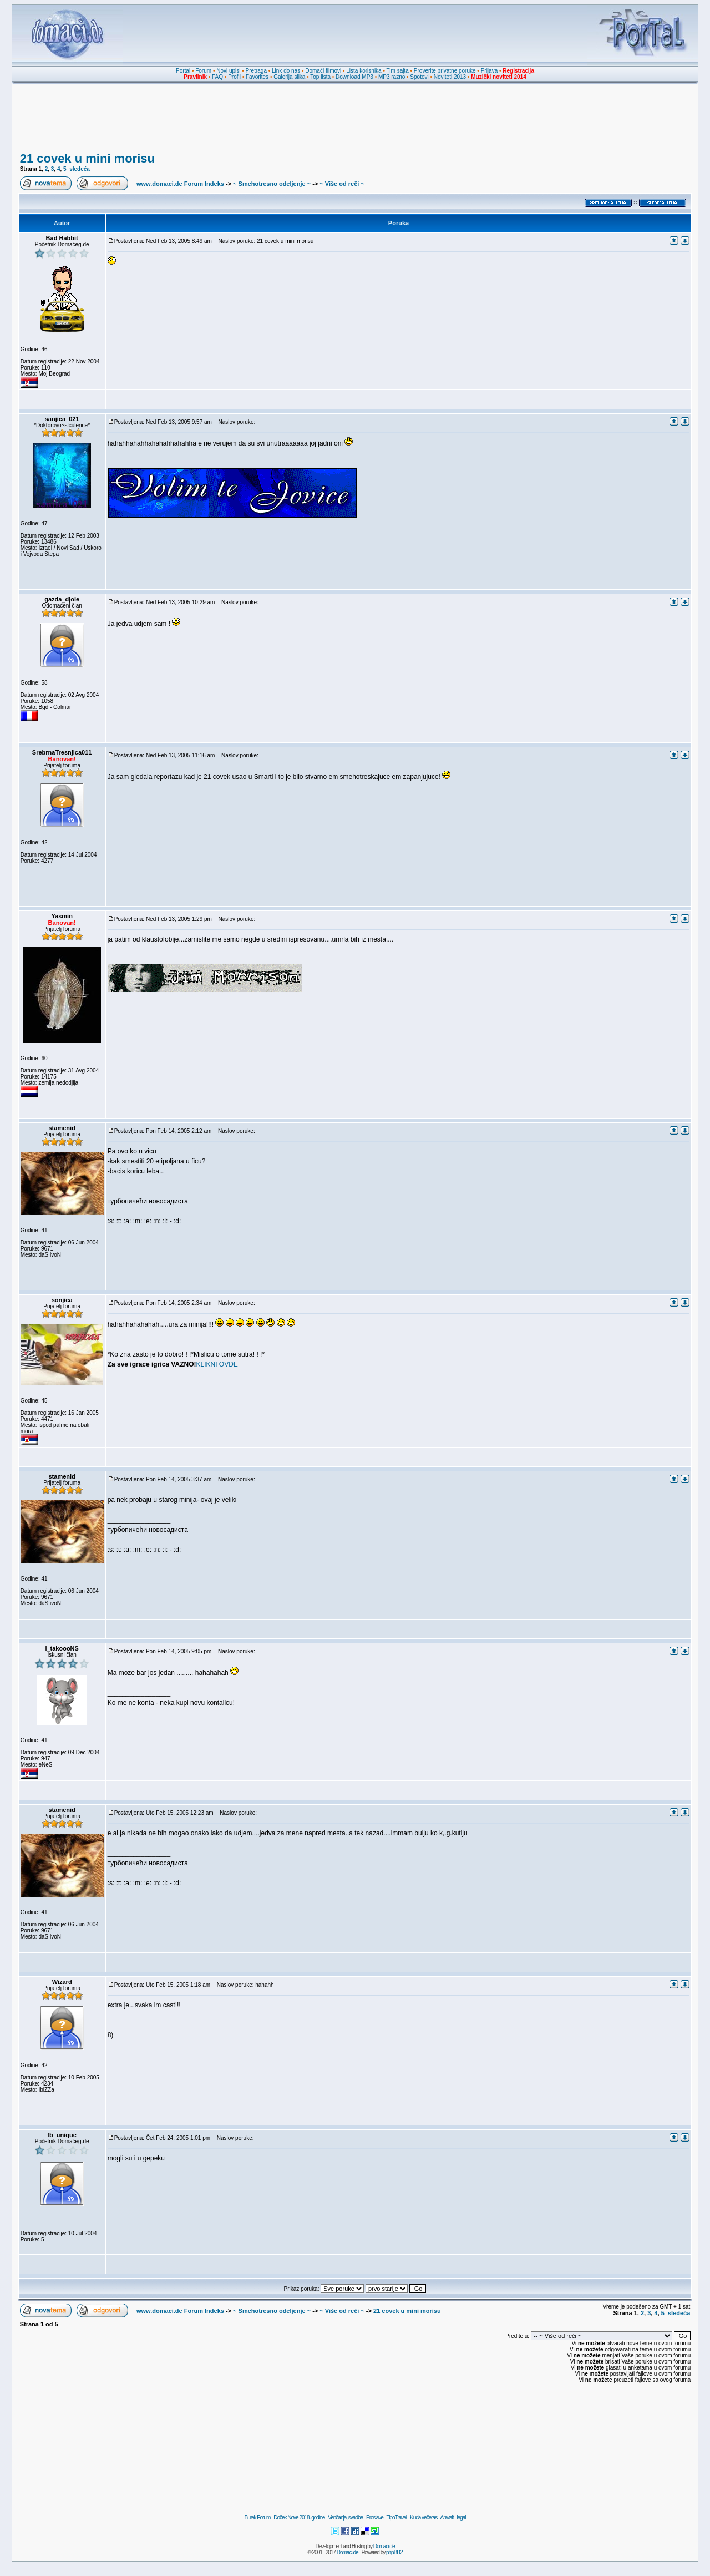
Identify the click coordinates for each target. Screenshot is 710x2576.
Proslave (374, 2517)
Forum (203, 71)
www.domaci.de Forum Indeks (180, 183)
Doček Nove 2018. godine (298, 2517)
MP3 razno (391, 77)
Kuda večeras (423, 2517)
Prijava (489, 71)
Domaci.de (384, 2546)
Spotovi (419, 77)
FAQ (217, 77)
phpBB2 (394, 2552)
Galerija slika (289, 77)
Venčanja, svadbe (345, 2517)
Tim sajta (398, 71)
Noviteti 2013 (450, 77)
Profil (234, 77)
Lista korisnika (363, 71)
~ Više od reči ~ (342, 183)
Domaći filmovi (323, 71)
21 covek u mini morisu (87, 158)
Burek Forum (257, 2517)
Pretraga (256, 71)
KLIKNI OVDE (216, 1364)
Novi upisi (228, 71)
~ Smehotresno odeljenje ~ (272, 183)
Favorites (257, 77)
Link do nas (286, 71)
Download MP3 (354, 77)
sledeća (79, 169)
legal (461, 2517)
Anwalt (446, 2517)
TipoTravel (397, 2517)
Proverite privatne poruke (445, 71)
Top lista (320, 77)
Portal (183, 71)
